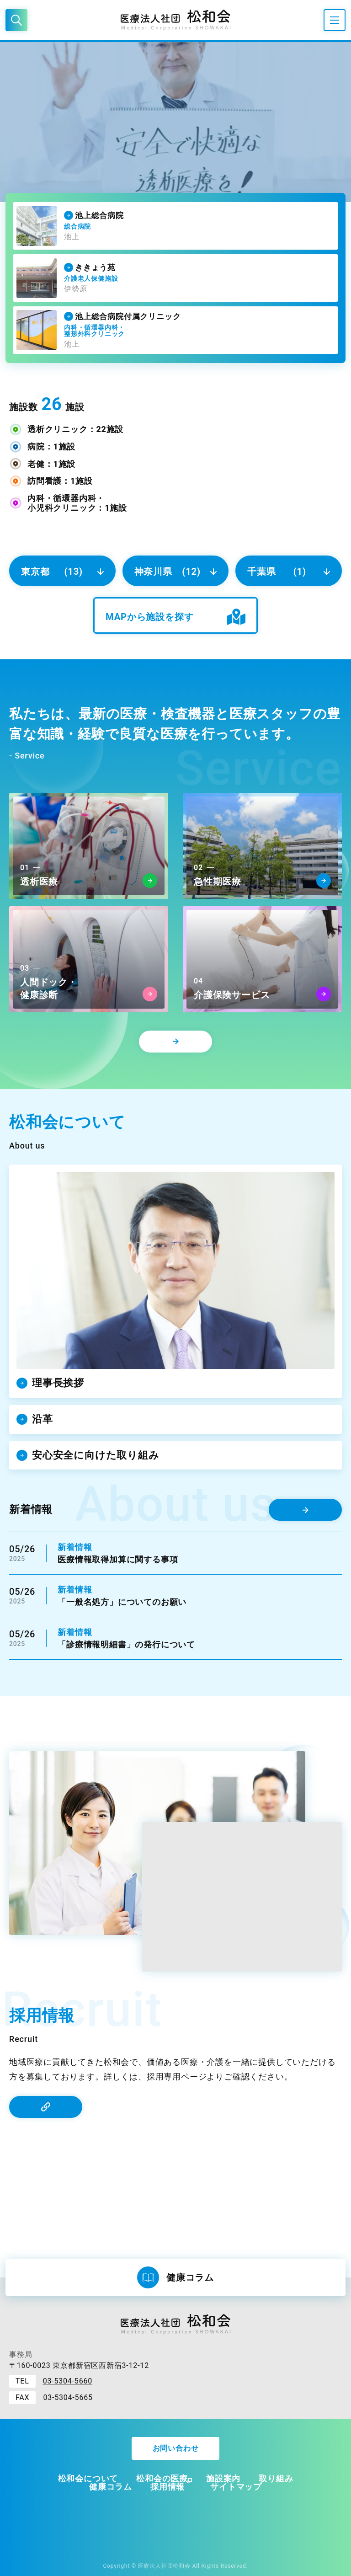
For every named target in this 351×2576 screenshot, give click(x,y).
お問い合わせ (176, 2448)
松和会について (88, 2478)
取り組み (276, 2478)
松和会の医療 (162, 2478)
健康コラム (110, 2486)
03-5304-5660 (67, 2381)
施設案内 (223, 2478)
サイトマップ (236, 2486)
